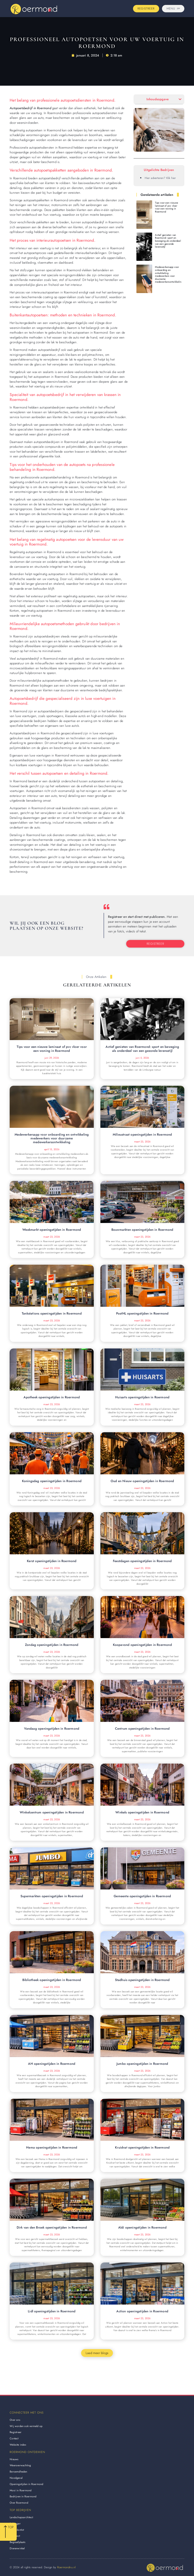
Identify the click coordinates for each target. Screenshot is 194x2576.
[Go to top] (8, 2532)
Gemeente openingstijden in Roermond (142, 1896)
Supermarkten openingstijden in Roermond (51, 1896)
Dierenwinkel (17, 2548)
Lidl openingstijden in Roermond (51, 2311)
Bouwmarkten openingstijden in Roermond (142, 1229)
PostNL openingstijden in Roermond (142, 1313)
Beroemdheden (18, 2471)
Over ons (15, 2420)
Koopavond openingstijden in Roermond (142, 1644)
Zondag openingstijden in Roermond (51, 1644)
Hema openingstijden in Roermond (51, 2147)
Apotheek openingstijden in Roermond (51, 1397)
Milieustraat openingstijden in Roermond (142, 1134)
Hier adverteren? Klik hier (160, 178)
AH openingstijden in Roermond (51, 2063)
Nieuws (14, 2459)
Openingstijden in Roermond (26, 2484)
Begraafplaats (17, 2542)
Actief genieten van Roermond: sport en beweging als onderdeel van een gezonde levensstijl (168, 241)
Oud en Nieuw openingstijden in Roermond (142, 1481)
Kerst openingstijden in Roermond (51, 1561)
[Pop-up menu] (173, 8)
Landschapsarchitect (21, 2517)
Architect (15, 2536)
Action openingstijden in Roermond (142, 2311)
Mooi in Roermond (20, 2490)
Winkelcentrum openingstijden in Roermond (52, 1812)
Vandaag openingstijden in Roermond (51, 1728)
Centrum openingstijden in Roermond (142, 1728)
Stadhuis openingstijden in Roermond (142, 1980)
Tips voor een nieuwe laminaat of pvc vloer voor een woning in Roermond (166, 207)
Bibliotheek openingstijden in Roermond (51, 1980)
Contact (14, 2438)
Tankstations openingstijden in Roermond (52, 1313)
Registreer (15, 2432)
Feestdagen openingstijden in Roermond (142, 1561)
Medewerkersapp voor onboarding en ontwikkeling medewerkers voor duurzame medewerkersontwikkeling (169, 274)
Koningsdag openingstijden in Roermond (51, 1481)
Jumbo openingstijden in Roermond (142, 2063)
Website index (18, 2445)
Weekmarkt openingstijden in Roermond (51, 1229)
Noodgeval (16, 2478)
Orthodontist (17, 2530)
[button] (180, 99)
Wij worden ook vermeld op (26, 2426)
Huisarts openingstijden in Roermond (142, 1397)
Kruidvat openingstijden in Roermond (142, 2147)
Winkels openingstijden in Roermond (142, 1812)
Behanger (15, 2523)
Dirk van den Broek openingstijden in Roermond (52, 2227)
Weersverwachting (20, 2465)
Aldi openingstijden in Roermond (142, 2227)
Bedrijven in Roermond (23, 2496)
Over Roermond (19, 2503)
